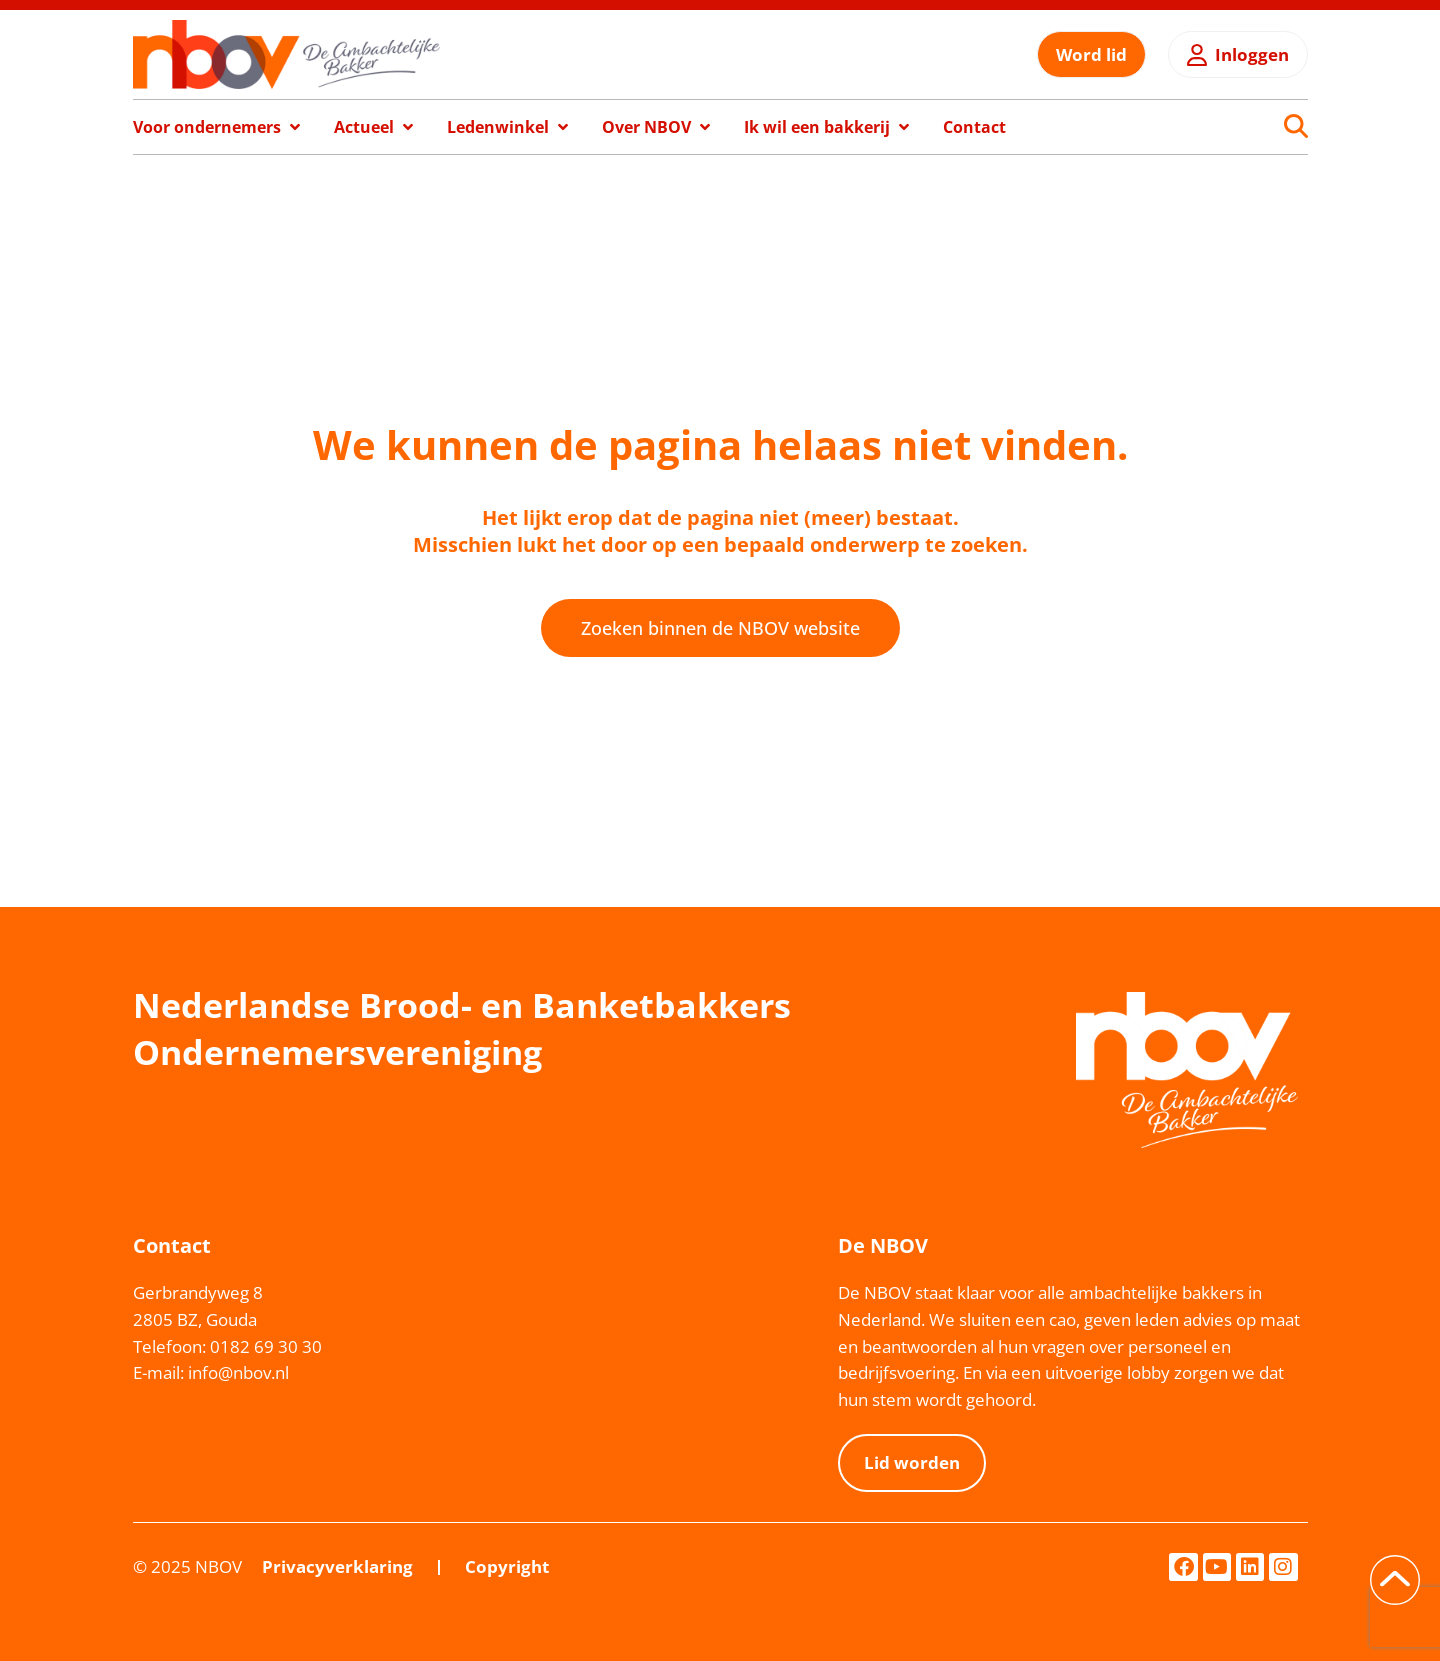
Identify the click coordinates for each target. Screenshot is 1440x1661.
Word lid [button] (1091, 54)
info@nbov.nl (238, 1372)
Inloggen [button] (1252, 54)
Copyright (507, 1566)
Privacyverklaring (337, 1566)
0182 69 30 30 (266, 1346)
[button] (218, 127)
